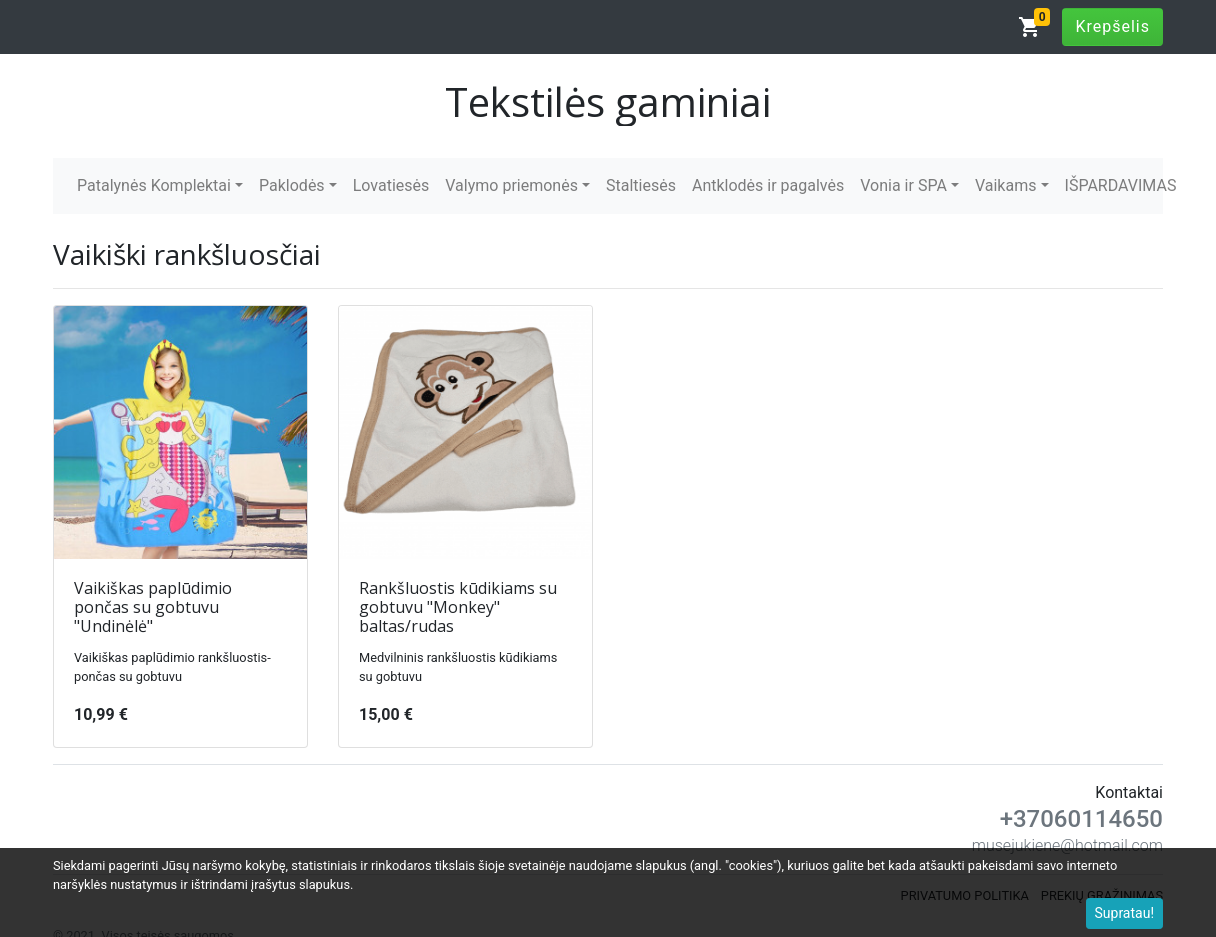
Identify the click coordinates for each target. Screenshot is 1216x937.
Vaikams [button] (1006, 185)
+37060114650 (1081, 819)
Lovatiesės (391, 185)
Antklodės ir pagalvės (768, 185)
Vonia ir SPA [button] (903, 185)
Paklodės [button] (292, 185)
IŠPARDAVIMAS (1121, 185)
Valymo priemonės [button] (511, 185)
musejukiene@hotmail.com (1067, 845)
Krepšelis (1112, 26)
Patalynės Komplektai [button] (154, 185)
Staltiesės (641, 185)
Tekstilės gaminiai (608, 101)
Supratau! (1125, 913)
